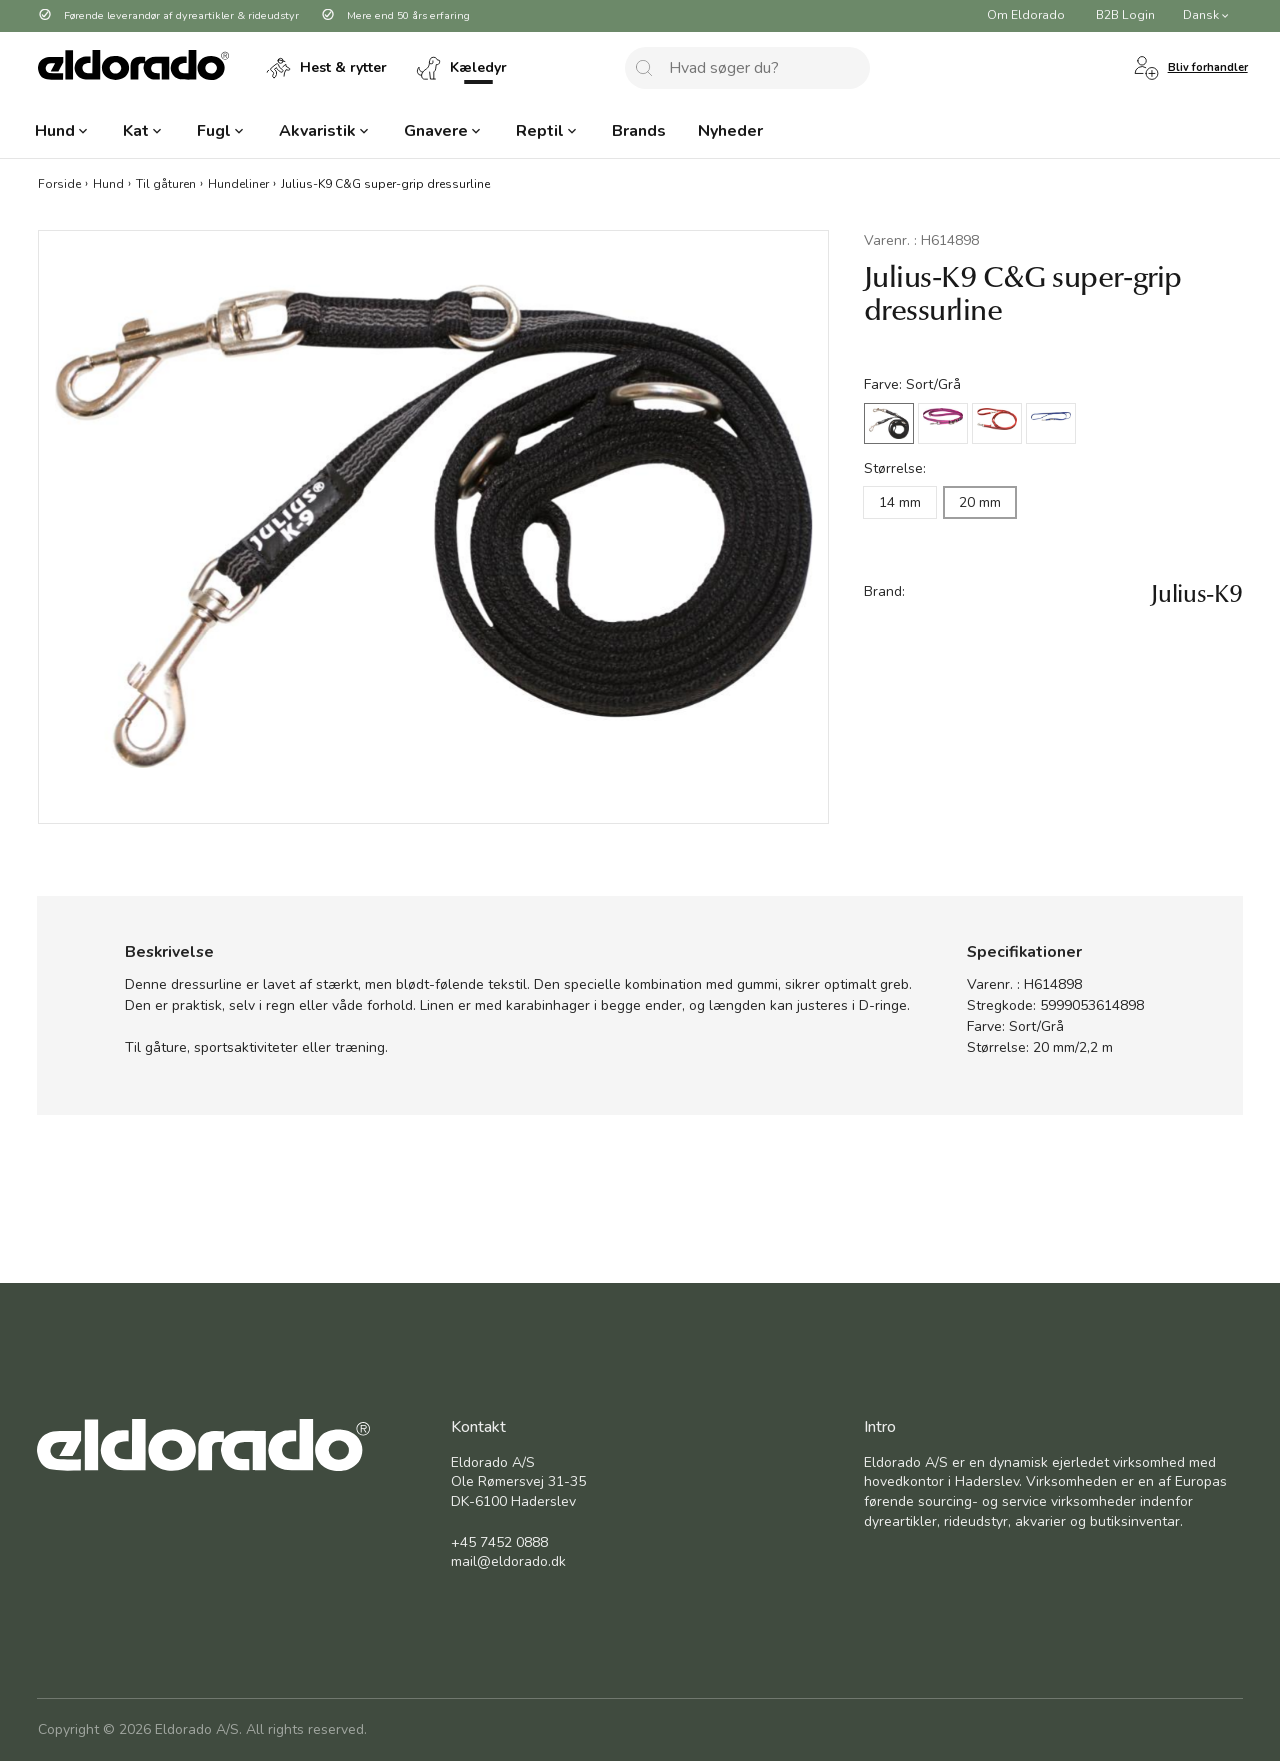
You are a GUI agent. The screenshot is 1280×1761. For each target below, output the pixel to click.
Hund (108, 183)
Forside (59, 183)
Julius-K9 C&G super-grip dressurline (385, 183)
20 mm (980, 502)
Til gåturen (166, 183)
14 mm (900, 502)
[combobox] (747, 68)
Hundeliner (238, 183)
